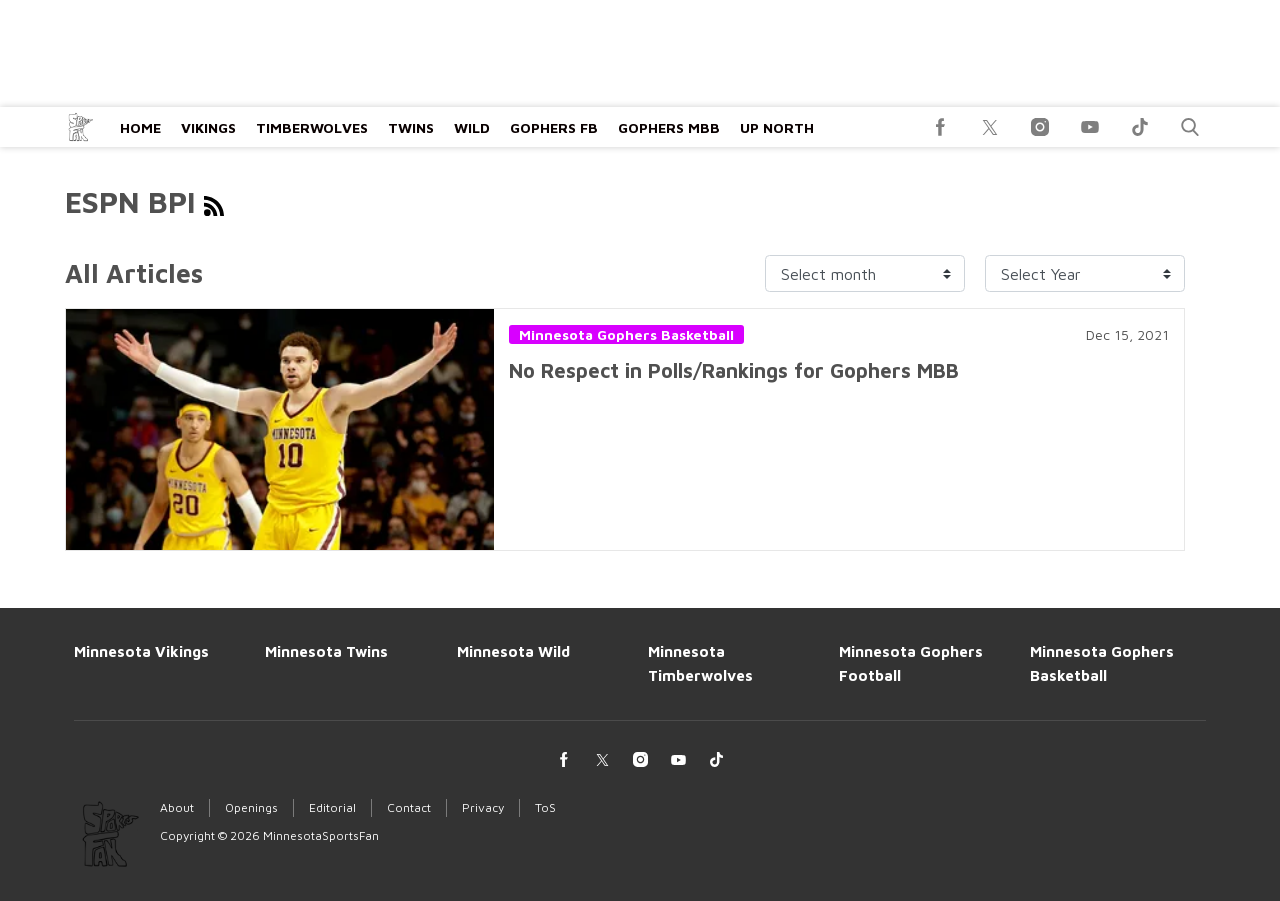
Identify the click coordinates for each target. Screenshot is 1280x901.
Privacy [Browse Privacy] (483, 807)
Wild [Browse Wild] (472, 127)
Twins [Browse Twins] (411, 127)
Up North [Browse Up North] (777, 127)
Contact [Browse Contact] (409, 807)
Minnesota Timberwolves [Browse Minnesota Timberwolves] (700, 663)
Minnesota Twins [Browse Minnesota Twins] (326, 651)
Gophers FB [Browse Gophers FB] (554, 127)
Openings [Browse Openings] (251, 807)
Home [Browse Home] (140, 127)
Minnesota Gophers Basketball (626, 334)
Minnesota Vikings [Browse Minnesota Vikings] (141, 651)
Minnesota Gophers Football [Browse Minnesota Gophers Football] (911, 663)
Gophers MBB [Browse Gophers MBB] (669, 127)
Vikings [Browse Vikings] (208, 127)
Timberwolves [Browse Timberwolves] (312, 127)
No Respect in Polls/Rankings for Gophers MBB (734, 370)
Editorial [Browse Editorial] (332, 807)
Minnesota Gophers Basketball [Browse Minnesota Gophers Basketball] (1102, 663)
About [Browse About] (177, 807)
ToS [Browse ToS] (545, 807)
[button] (1190, 127)
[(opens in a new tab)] (940, 127)
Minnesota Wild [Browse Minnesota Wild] (513, 651)
